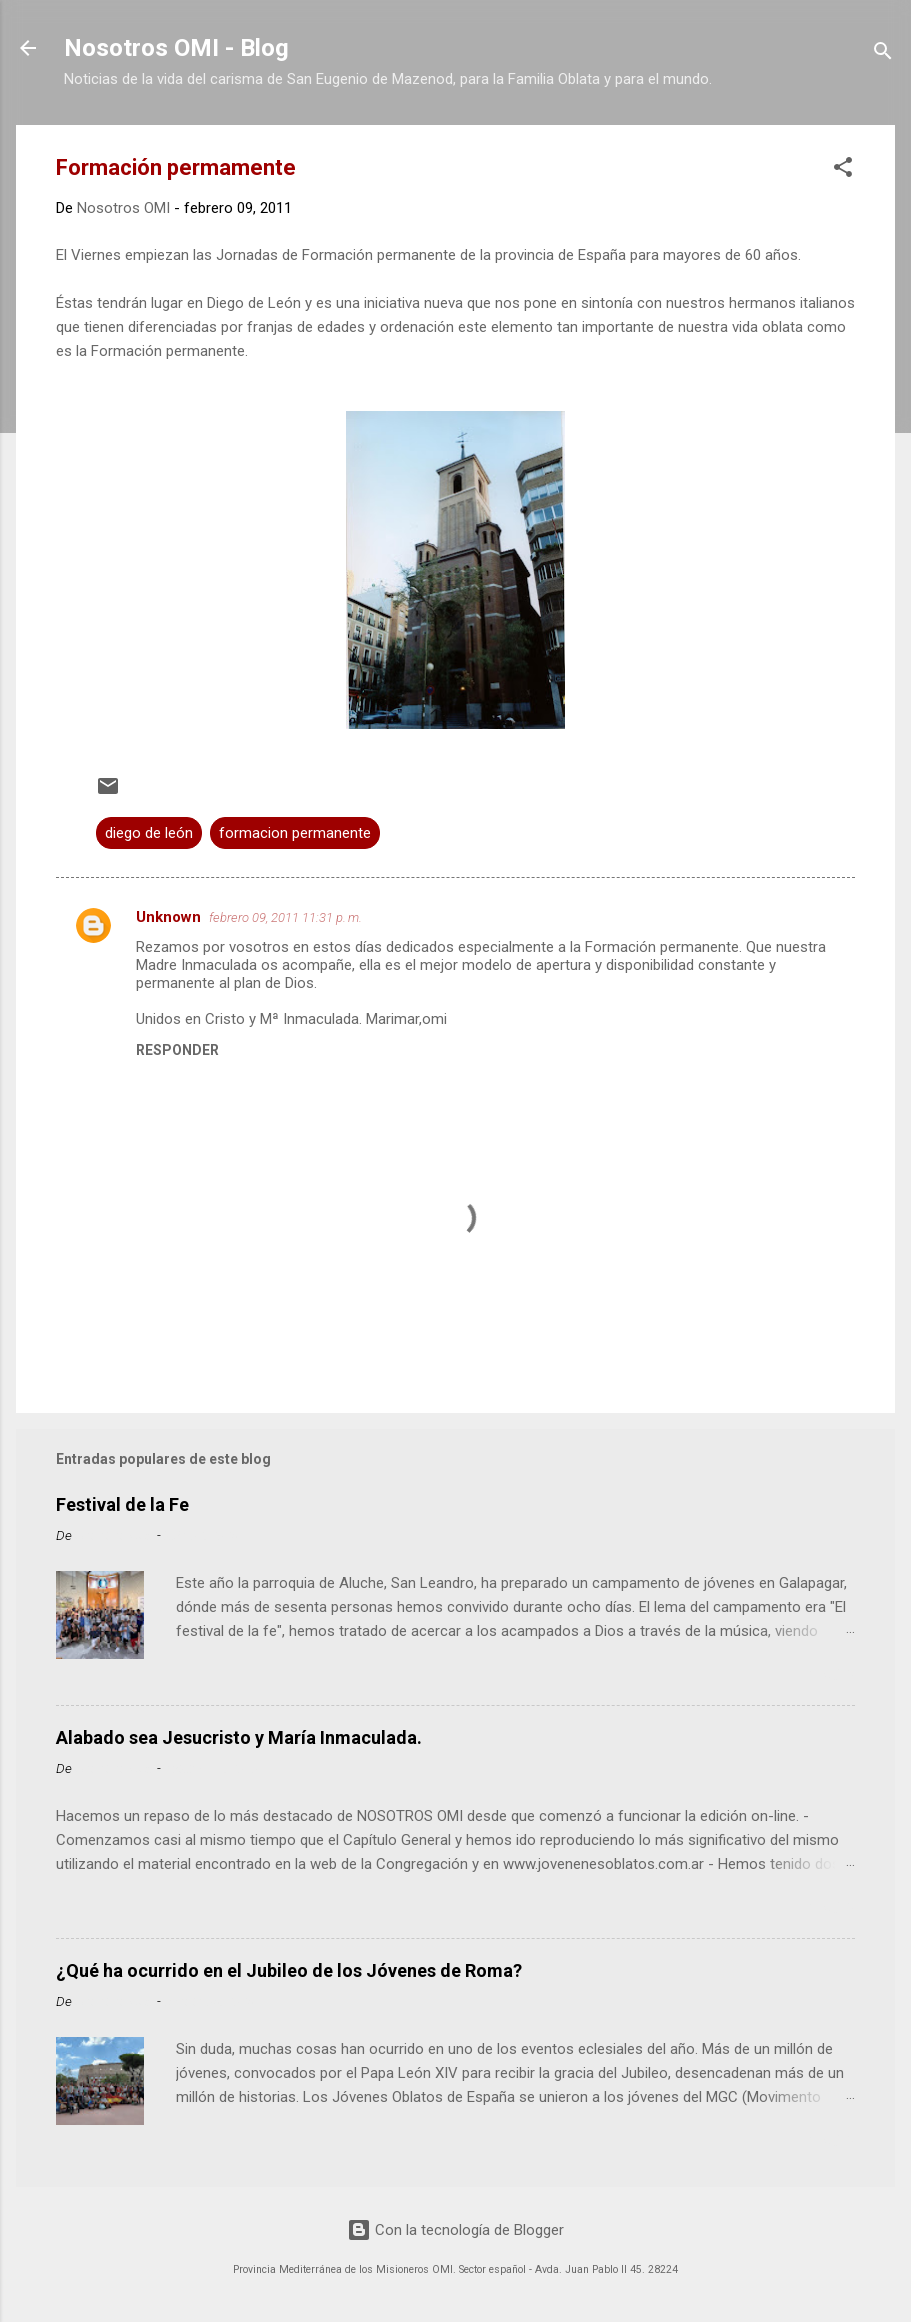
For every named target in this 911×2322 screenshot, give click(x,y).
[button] (843, 170)
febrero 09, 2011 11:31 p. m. (285, 917)
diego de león (149, 833)
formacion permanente (295, 833)
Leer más (817, 1676)
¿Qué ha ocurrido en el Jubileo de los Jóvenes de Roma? (289, 1970)
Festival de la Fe (122, 1504)
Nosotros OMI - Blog (176, 48)
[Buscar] (883, 54)
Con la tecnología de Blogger (455, 2230)
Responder (177, 1050)
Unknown (168, 917)
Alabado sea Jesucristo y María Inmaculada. (239, 1737)
